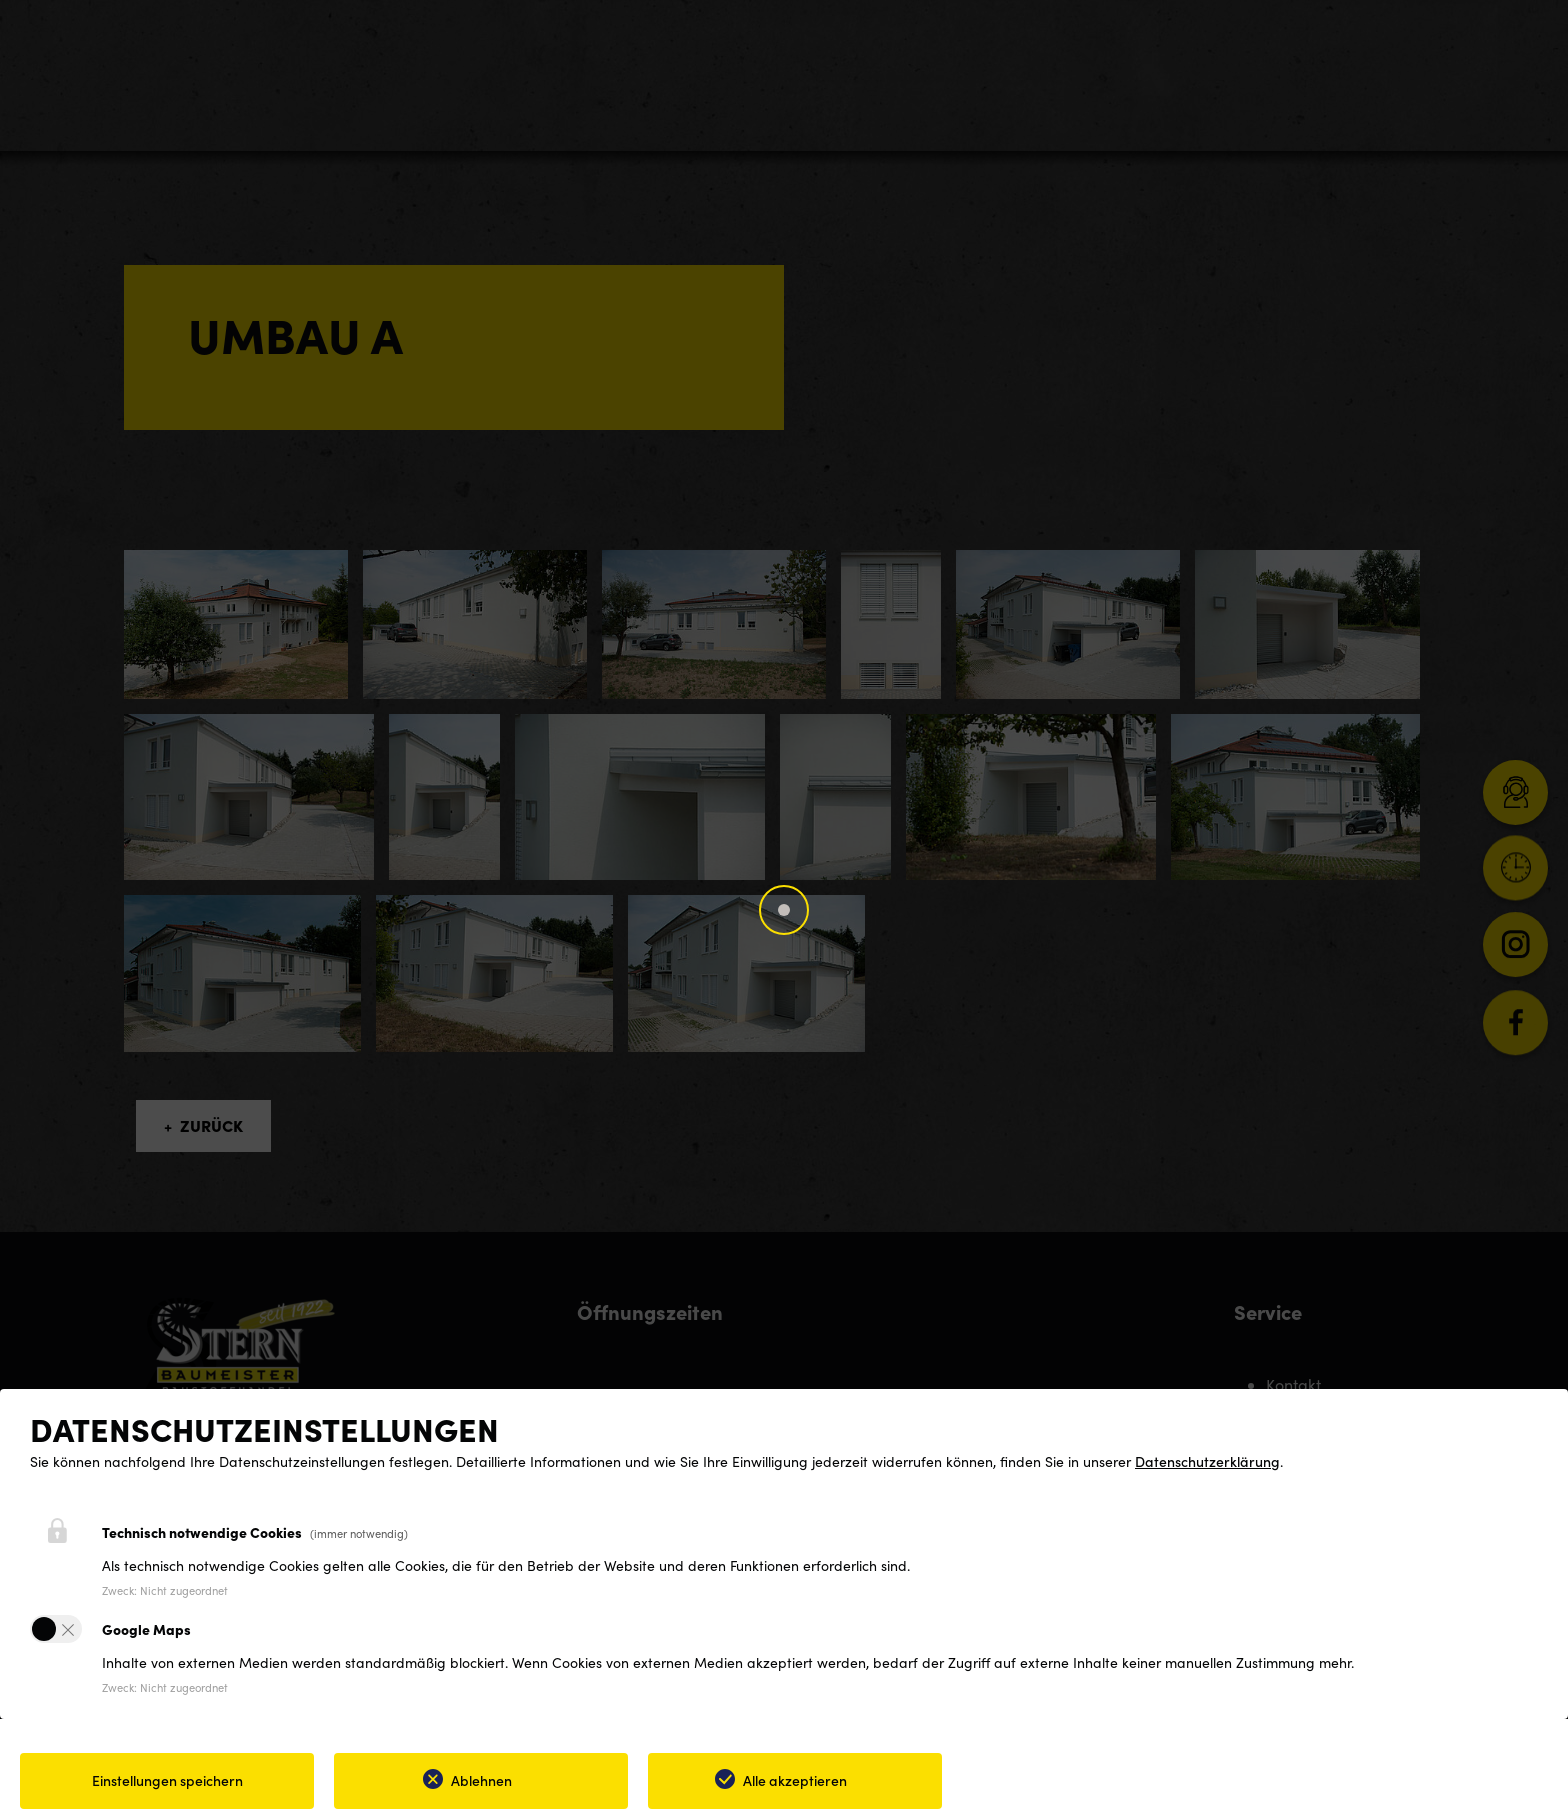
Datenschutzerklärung (1207, 1461)
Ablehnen (481, 1780)
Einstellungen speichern (167, 1780)
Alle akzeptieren (795, 1780)
